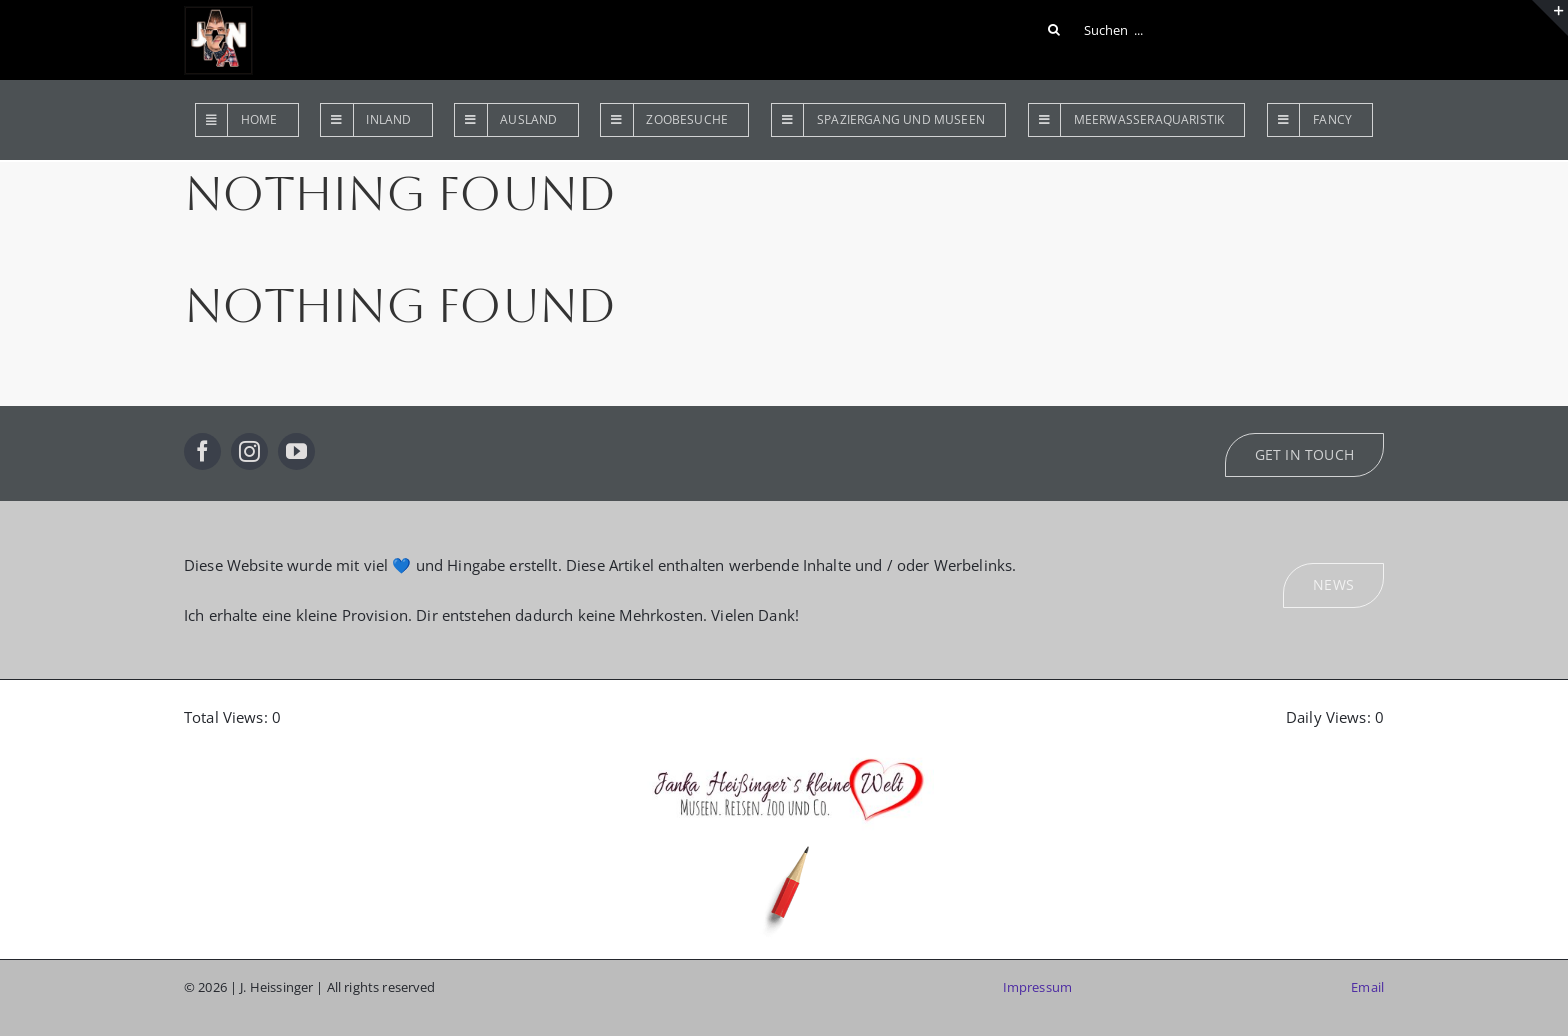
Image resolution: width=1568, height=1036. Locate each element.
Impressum (1037, 987)
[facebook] (202, 451)
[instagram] (249, 451)
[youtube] (296, 451)
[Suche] (1054, 30)
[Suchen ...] (1099, 30)
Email (1367, 987)
